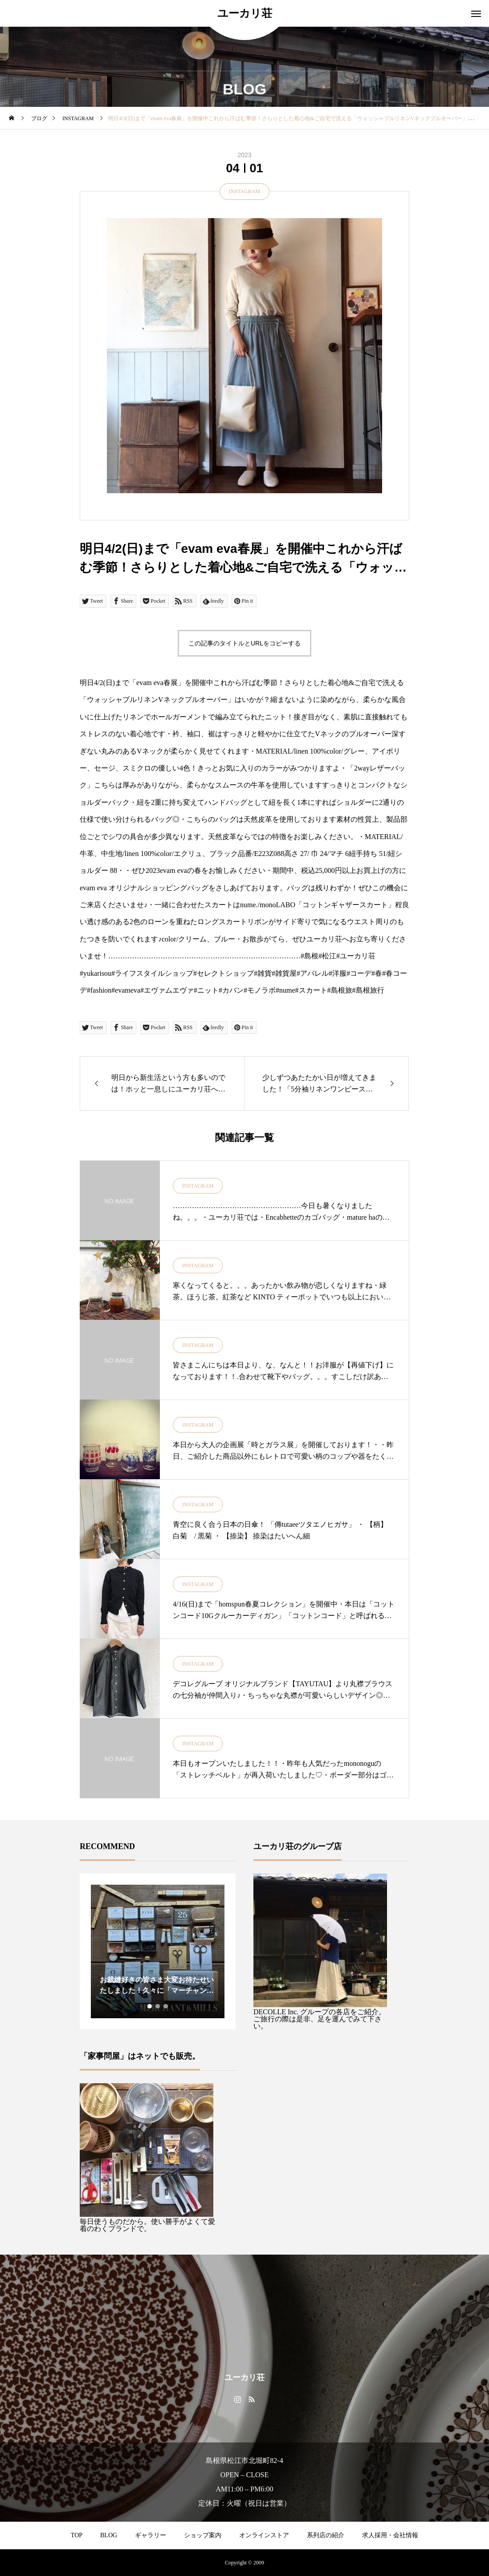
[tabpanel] (157, 1951)
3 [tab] (166, 2006)
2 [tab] (158, 2006)
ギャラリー (150, 2535)
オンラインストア (264, 2535)
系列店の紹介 (325, 2535)
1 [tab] (150, 2006)
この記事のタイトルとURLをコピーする (244, 643)
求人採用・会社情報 (390, 2535)
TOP (76, 2535)
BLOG (108, 2535)
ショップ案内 (202, 2535)
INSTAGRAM (244, 191)
